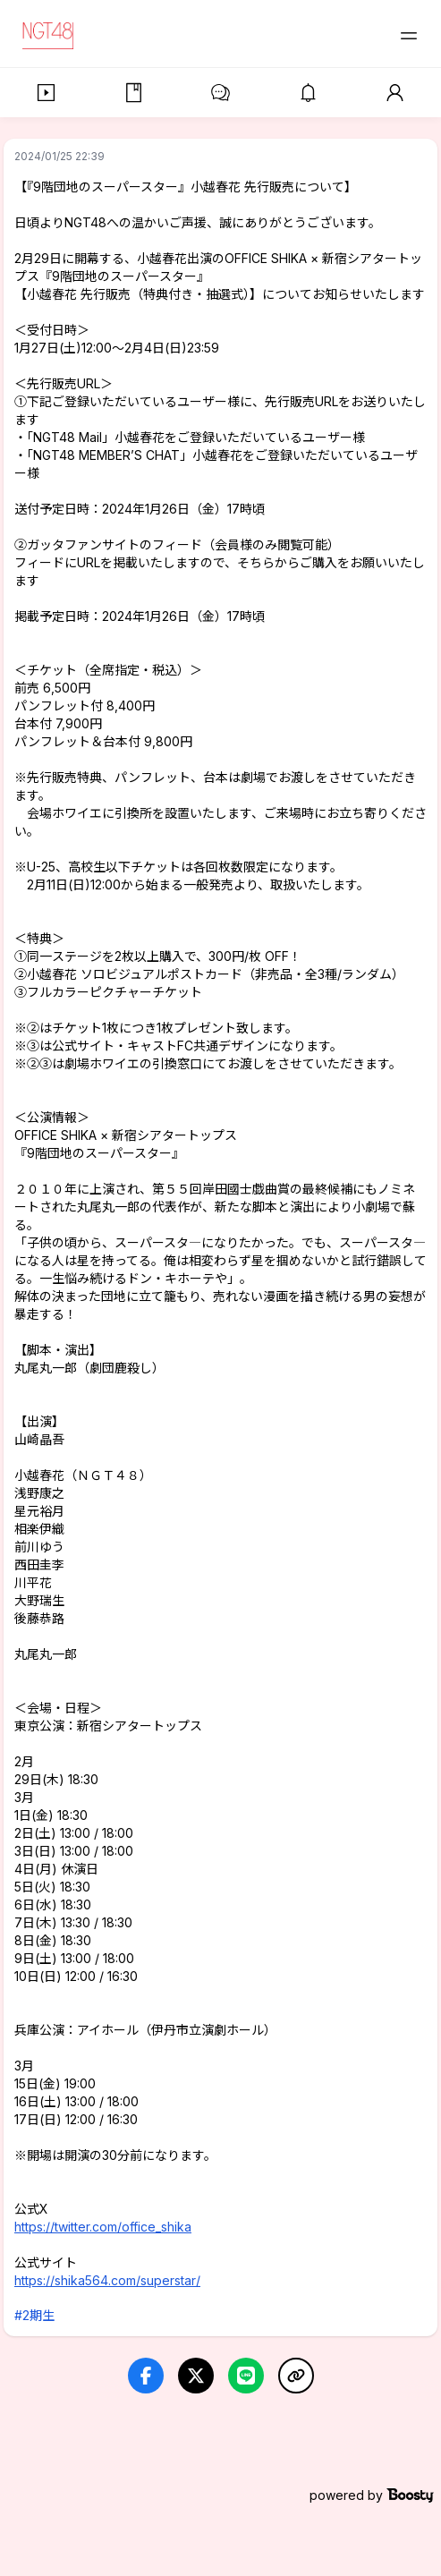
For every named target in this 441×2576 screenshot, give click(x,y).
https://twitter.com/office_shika (102, 2226)
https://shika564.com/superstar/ (107, 2280)
